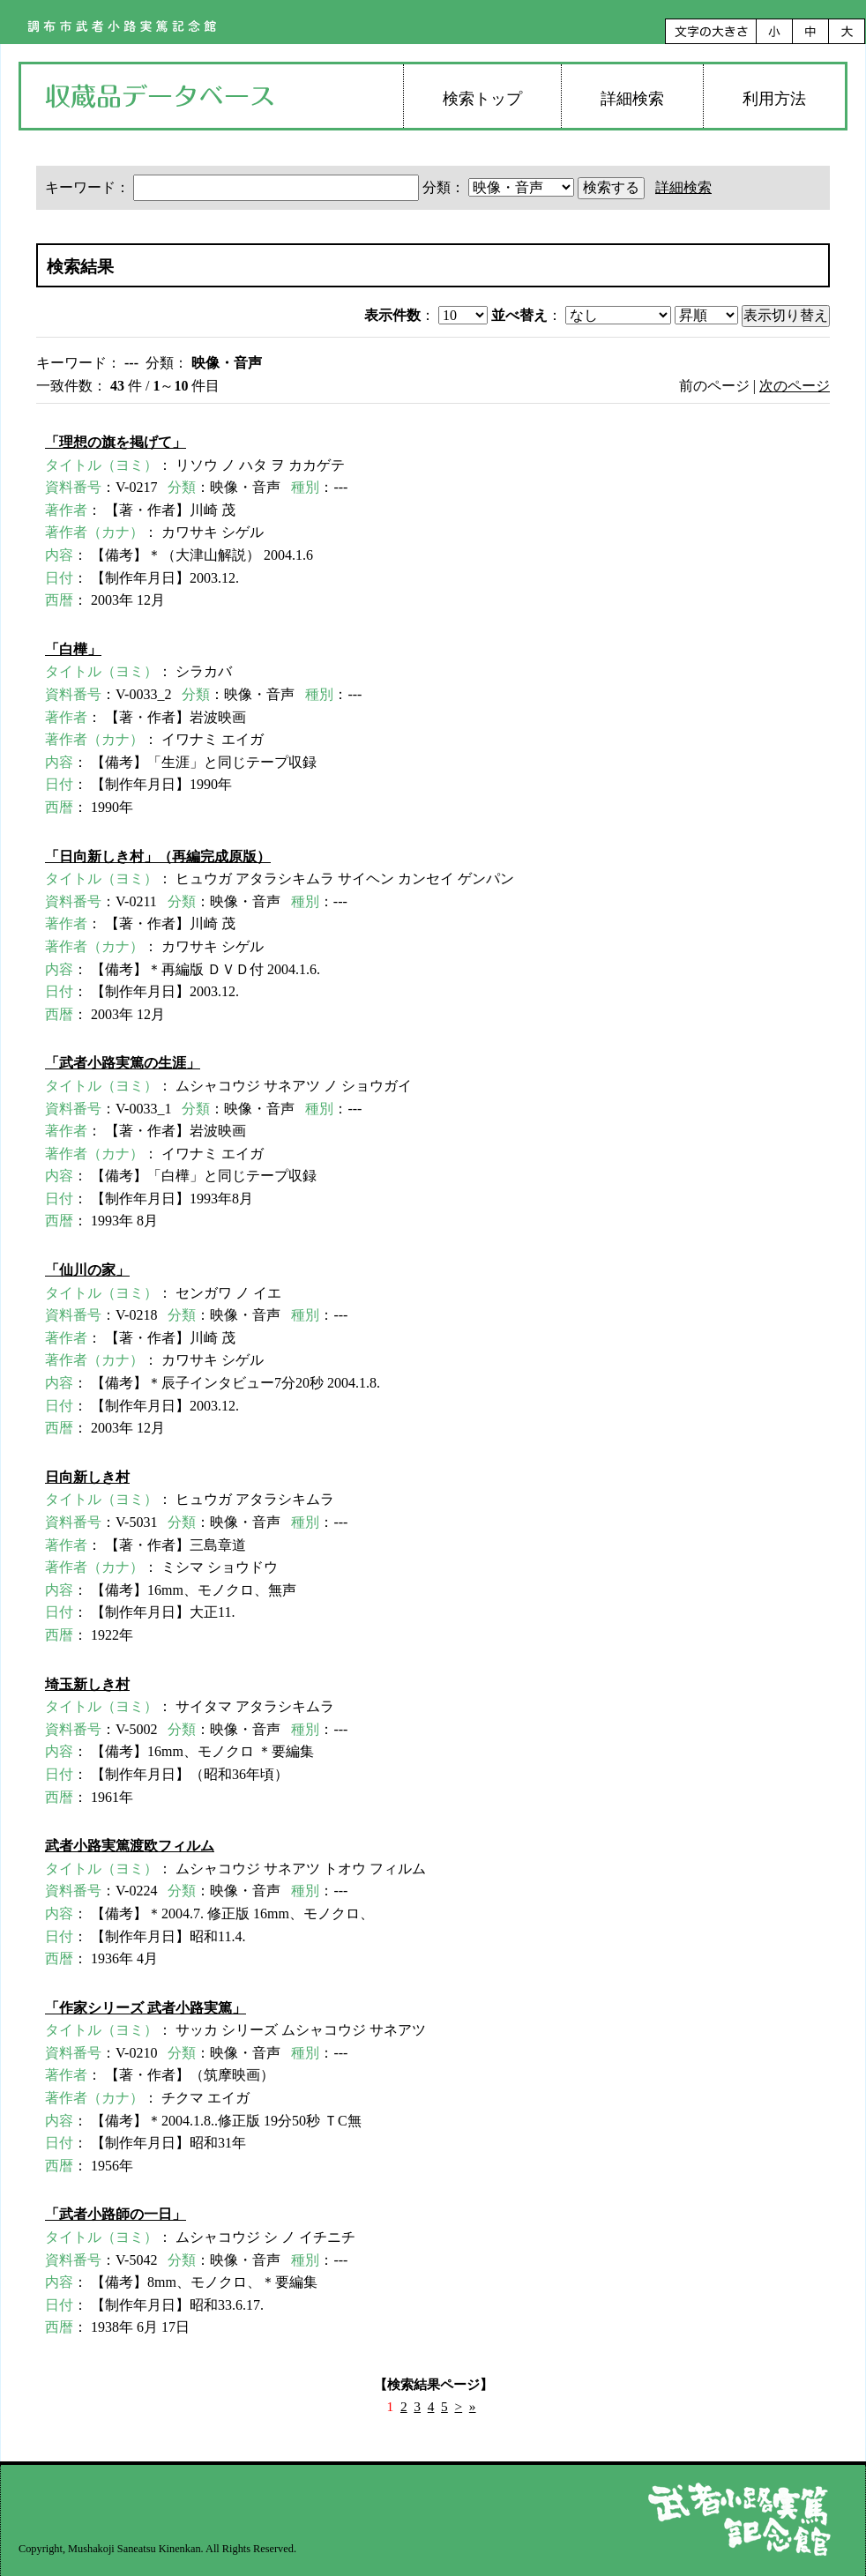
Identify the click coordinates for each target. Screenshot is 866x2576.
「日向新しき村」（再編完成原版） (158, 856)
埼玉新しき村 (87, 1684)
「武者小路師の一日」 (115, 2214)
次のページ (794, 385)
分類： (500, 187)
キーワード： (233, 187)
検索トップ (482, 99)
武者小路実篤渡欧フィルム (129, 1845)
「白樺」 (73, 649)
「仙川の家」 (87, 1269)
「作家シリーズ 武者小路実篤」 (145, 2007)
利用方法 (774, 99)
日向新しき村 (87, 1477)
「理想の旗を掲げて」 (115, 442)
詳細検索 (632, 99)
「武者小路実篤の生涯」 (122, 1062)
